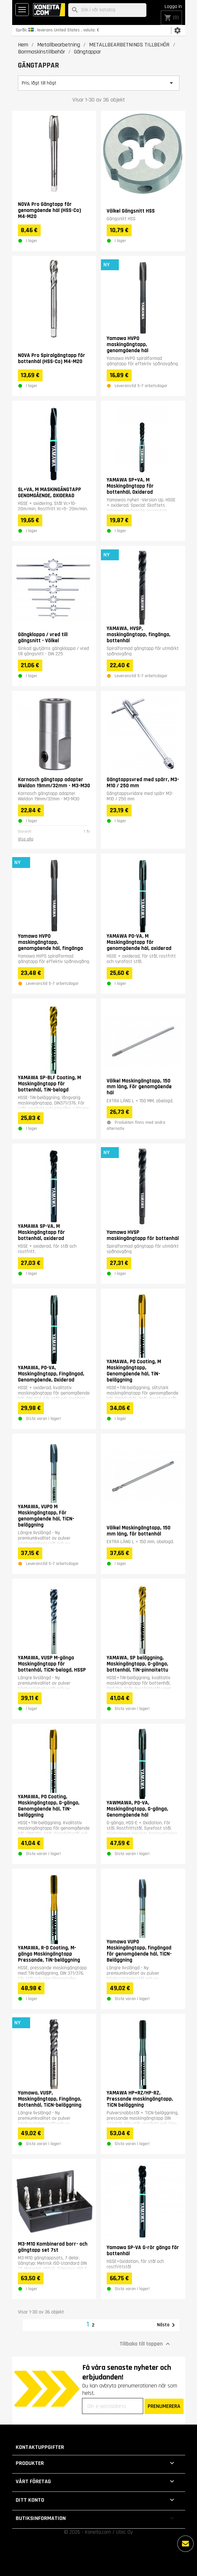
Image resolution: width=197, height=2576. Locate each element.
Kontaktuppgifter (40, 2447)
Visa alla (25, 839)
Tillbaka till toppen (145, 2344)
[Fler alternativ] (185, 2543)
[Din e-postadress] (112, 2406)
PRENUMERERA (164, 2406)
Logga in (173, 6)
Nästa (167, 2325)
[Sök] (107, 10)
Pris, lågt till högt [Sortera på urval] (99, 83)
